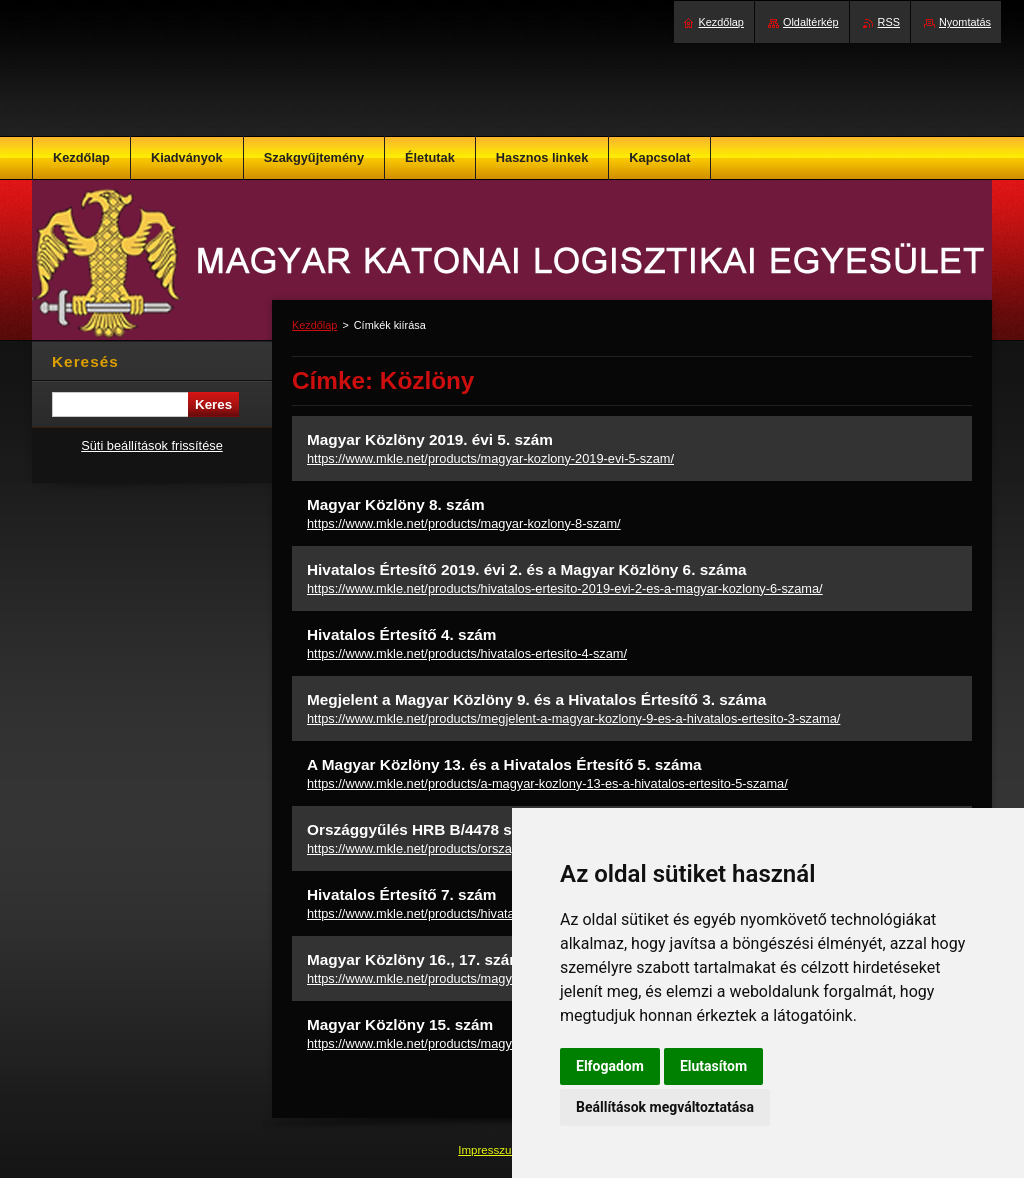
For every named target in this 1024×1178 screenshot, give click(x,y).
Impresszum (491, 1150)
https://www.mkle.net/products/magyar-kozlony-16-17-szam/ (476, 978)
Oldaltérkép (811, 22)
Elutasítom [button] (713, 1066)
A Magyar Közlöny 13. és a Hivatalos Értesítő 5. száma (504, 764)
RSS (889, 22)
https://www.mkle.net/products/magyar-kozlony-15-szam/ (467, 1043)
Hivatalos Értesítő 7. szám (402, 894)
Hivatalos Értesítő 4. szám (402, 634)
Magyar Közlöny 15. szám (400, 1024)
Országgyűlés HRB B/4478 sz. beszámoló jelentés (488, 829)
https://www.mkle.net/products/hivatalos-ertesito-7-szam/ (467, 913)
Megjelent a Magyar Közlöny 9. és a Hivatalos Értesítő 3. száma (536, 699)
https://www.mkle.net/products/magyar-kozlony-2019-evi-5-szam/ (490, 458)
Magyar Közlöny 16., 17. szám (415, 959)
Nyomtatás (965, 22)
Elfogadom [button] (610, 1066)
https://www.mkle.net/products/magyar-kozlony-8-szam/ (464, 523)
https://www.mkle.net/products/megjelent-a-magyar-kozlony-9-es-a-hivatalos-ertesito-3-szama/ (573, 718)
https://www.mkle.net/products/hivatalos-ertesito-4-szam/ (467, 653)
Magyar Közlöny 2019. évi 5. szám (430, 439)
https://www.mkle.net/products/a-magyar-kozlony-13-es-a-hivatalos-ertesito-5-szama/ (547, 783)
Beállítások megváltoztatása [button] (665, 1107)
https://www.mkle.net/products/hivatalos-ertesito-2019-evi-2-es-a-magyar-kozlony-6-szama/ (565, 588)
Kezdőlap (314, 325)
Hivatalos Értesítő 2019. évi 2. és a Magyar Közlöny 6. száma (527, 569)
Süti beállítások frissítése (152, 445)
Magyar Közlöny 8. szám (396, 504)
